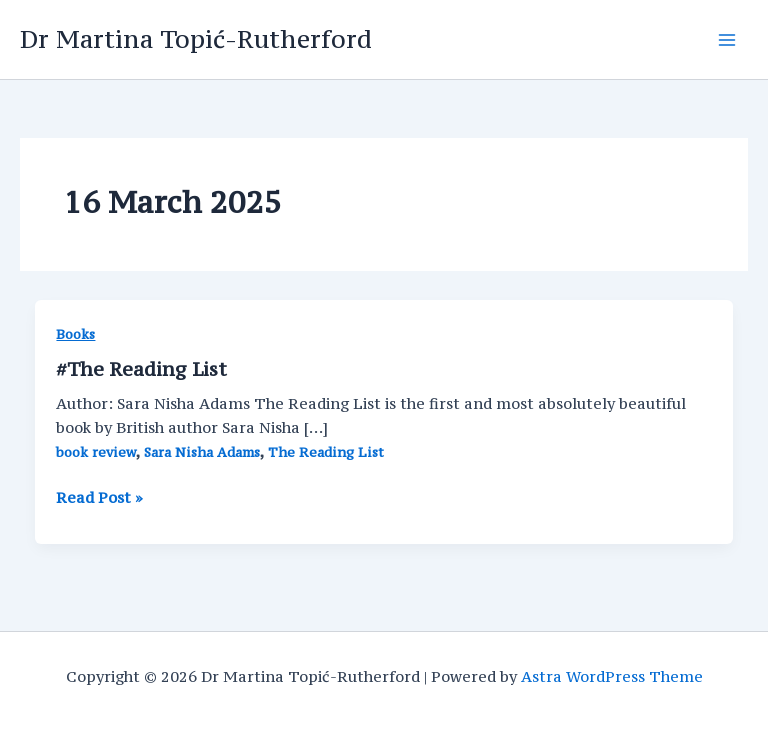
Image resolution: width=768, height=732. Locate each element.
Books (75, 334)
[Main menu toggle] (727, 40)
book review (96, 452)
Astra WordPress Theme (612, 676)
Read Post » (99, 498)
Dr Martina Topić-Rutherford (196, 39)
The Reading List (326, 452)
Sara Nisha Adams (202, 452)
